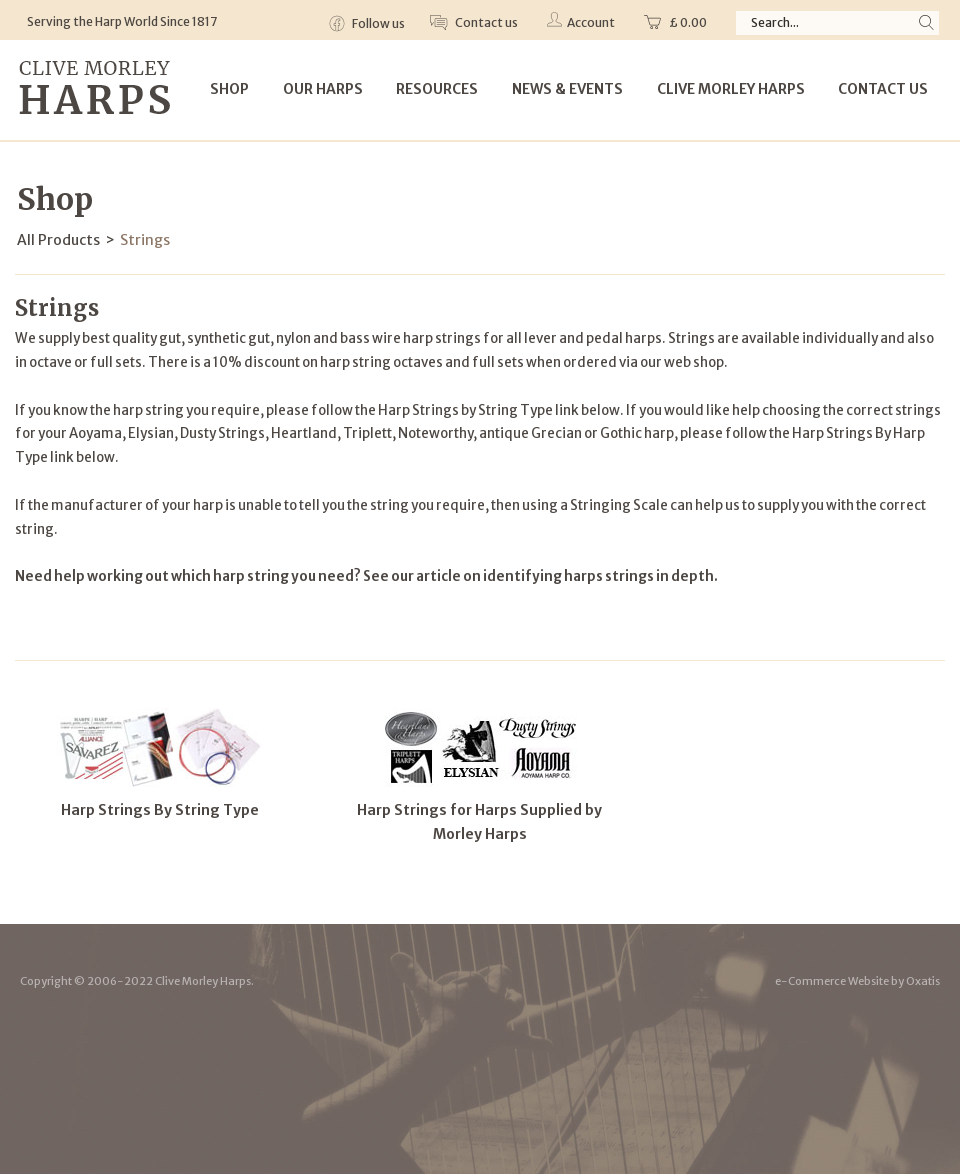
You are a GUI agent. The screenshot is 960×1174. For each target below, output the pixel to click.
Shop (229, 89)
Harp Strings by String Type (465, 410)
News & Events (567, 89)
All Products (58, 240)
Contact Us (883, 89)
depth (692, 576)
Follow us (377, 23)
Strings (145, 240)
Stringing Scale (619, 505)
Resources (437, 89)
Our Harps (323, 89)
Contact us (485, 22)
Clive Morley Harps (731, 89)
